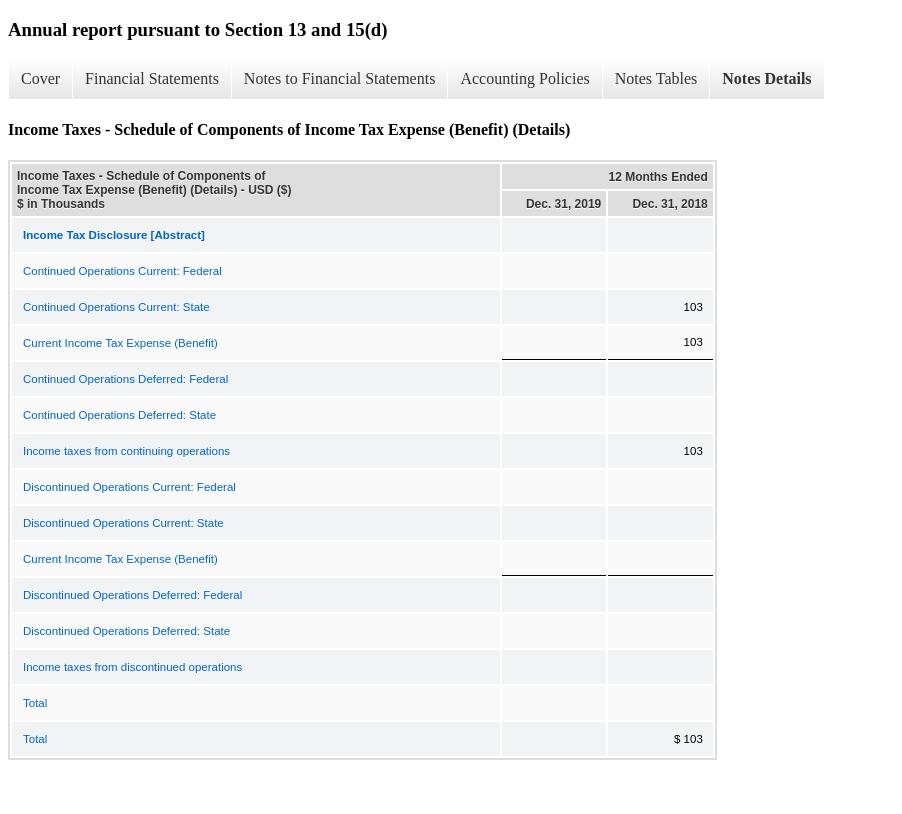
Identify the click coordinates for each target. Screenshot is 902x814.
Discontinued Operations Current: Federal (129, 487)
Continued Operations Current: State (116, 307)
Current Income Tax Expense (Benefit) (120, 343)
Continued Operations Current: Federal (122, 271)
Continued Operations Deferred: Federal (125, 379)
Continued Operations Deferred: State (119, 415)
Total (35, 703)
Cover (40, 78)
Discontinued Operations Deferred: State (126, 631)
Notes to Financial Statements (340, 78)
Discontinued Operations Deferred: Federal (132, 595)
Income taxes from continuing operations (126, 451)
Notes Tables (656, 78)
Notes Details (766, 78)
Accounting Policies (524, 78)
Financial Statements (152, 78)
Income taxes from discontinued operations (132, 667)
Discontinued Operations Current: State (123, 523)
